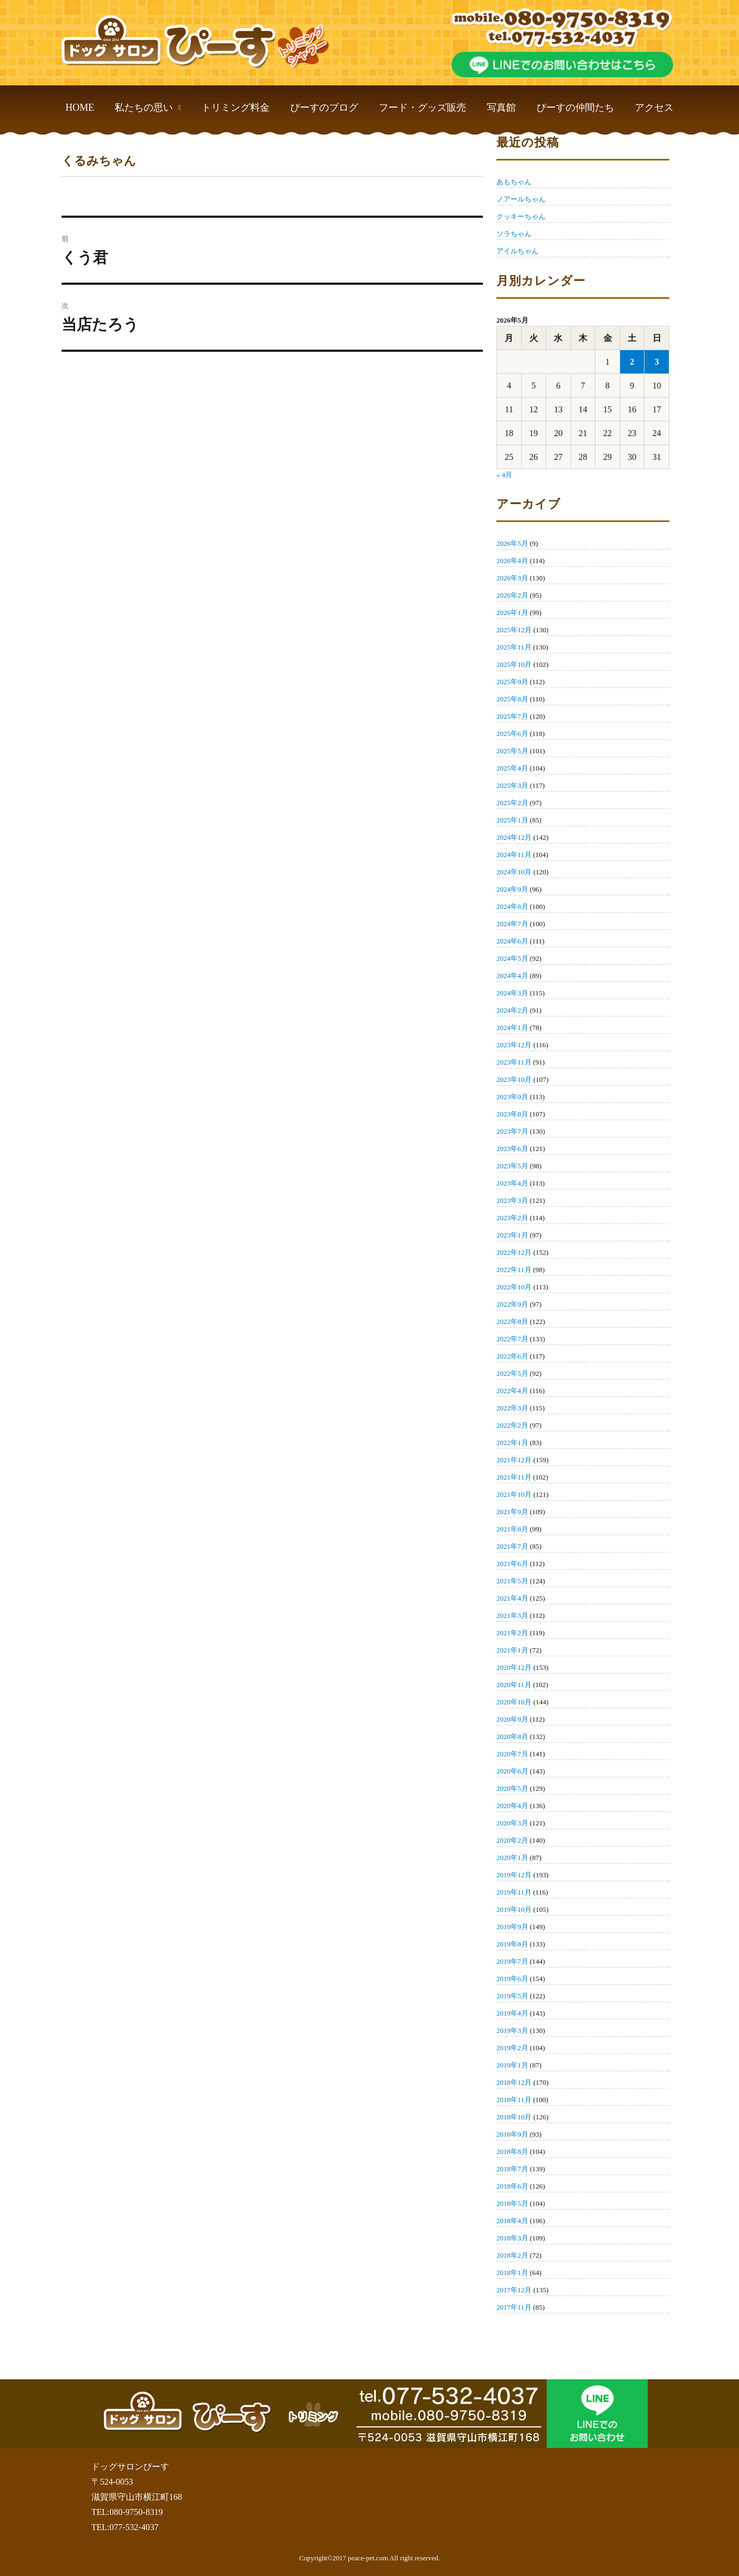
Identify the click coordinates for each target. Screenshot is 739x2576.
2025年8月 (512, 699)
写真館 (501, 107)
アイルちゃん (517, 251)
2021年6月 (512, 1564)
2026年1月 (512, 612)
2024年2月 (512, 1010)
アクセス (654, 107)
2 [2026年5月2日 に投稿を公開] (632, 361)
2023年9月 (512, 1097)
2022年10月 (514, 1287)
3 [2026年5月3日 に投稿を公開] (657, 361)
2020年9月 (512, 1719)
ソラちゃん (514, 234)
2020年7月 (512, 1754)
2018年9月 (512, 2134)
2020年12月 (514, 1667)
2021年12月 (514, 1460)
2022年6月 (512, 1356)
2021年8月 (512, 1529)
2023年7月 (512, 1131)
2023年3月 (512, 1200)
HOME (79, 107)
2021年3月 (512, 1615)
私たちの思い (148, 108)
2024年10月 (514, 872)
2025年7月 (512, 716)
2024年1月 (512, 1027)
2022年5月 (512, 1373)
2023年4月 (512, 1183)
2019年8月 (512, 1944)
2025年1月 (512, 820)
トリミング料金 (235, 107)
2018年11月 (514, 2100)
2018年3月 (512, 2238)
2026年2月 (512, 595)
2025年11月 (514, 647)
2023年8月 (512, 1114)
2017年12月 (514, 2290)
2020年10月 (514, 1702)
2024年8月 (512, 906)
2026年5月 (512, 543)
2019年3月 (512, 2030)
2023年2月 (512, 1218)
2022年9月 (512, 1304)
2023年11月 (514, 1062)
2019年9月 (512, 1927)
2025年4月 (512, 768)
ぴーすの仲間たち (575, 107)
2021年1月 (512, 1650)
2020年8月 (512, 1736)
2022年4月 (512, 1391)
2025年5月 (512, 751)
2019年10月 (514, 1909)
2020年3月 (512, 1823)
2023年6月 (512, 1149)
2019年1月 (512, 2065)
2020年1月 (512, 1858)
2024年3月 (512, 993)
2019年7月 (512, 1961)
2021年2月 (512, 1633)
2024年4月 (512, 976)
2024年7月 (512, 924)
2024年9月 (512, 889)
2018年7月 (512, 2169)
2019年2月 (512, 2048)
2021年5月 (512, 1581)
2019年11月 (514, 1892)
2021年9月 (512, 1512)
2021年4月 (512, 1598)
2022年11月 (514, 1270)
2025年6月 (512, 734)
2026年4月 (512, 561)
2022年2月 (512, 1425)
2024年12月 (514, 837)
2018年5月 (512, 2203)
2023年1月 (512, 1235)
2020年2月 (512, 1840)
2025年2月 (512, 803)
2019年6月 (512, 1979)
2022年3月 (512, 1408)
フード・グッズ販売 (422, 107)
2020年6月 (512, 1771)
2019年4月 (512, 2013)
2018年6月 (512, 2186)
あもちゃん (514, 182)
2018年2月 (512, 2255)
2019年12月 (514, 1875)
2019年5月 (512, 1996)
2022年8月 (512, 1321)
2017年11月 (514, 2307)
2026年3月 (512, 578)
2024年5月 (512, 958)
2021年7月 (512, 1546)
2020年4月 (512, 1806)
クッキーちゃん (521, 216)
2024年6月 (512, 941)
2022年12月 (514, 1252)
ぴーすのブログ (324, 107)
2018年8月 (512, 2151)
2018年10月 (514, 2117)
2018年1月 (512, 2273)
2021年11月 (514, 1477)
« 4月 (504, 475)
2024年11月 (514, 855)
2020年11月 (514, 1685)
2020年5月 (512, 1788)
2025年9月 (512, 682)
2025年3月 (512, 785)
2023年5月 (512, 1166)
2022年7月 (512, 1339)
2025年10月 (514, 664)
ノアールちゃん (521, 199)
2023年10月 (514, 1079)
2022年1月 (512, 1442)
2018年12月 (514, 2082)
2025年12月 (514, 630)
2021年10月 (514, 1494)
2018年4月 (512, 2221)
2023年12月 (514, 1045)
